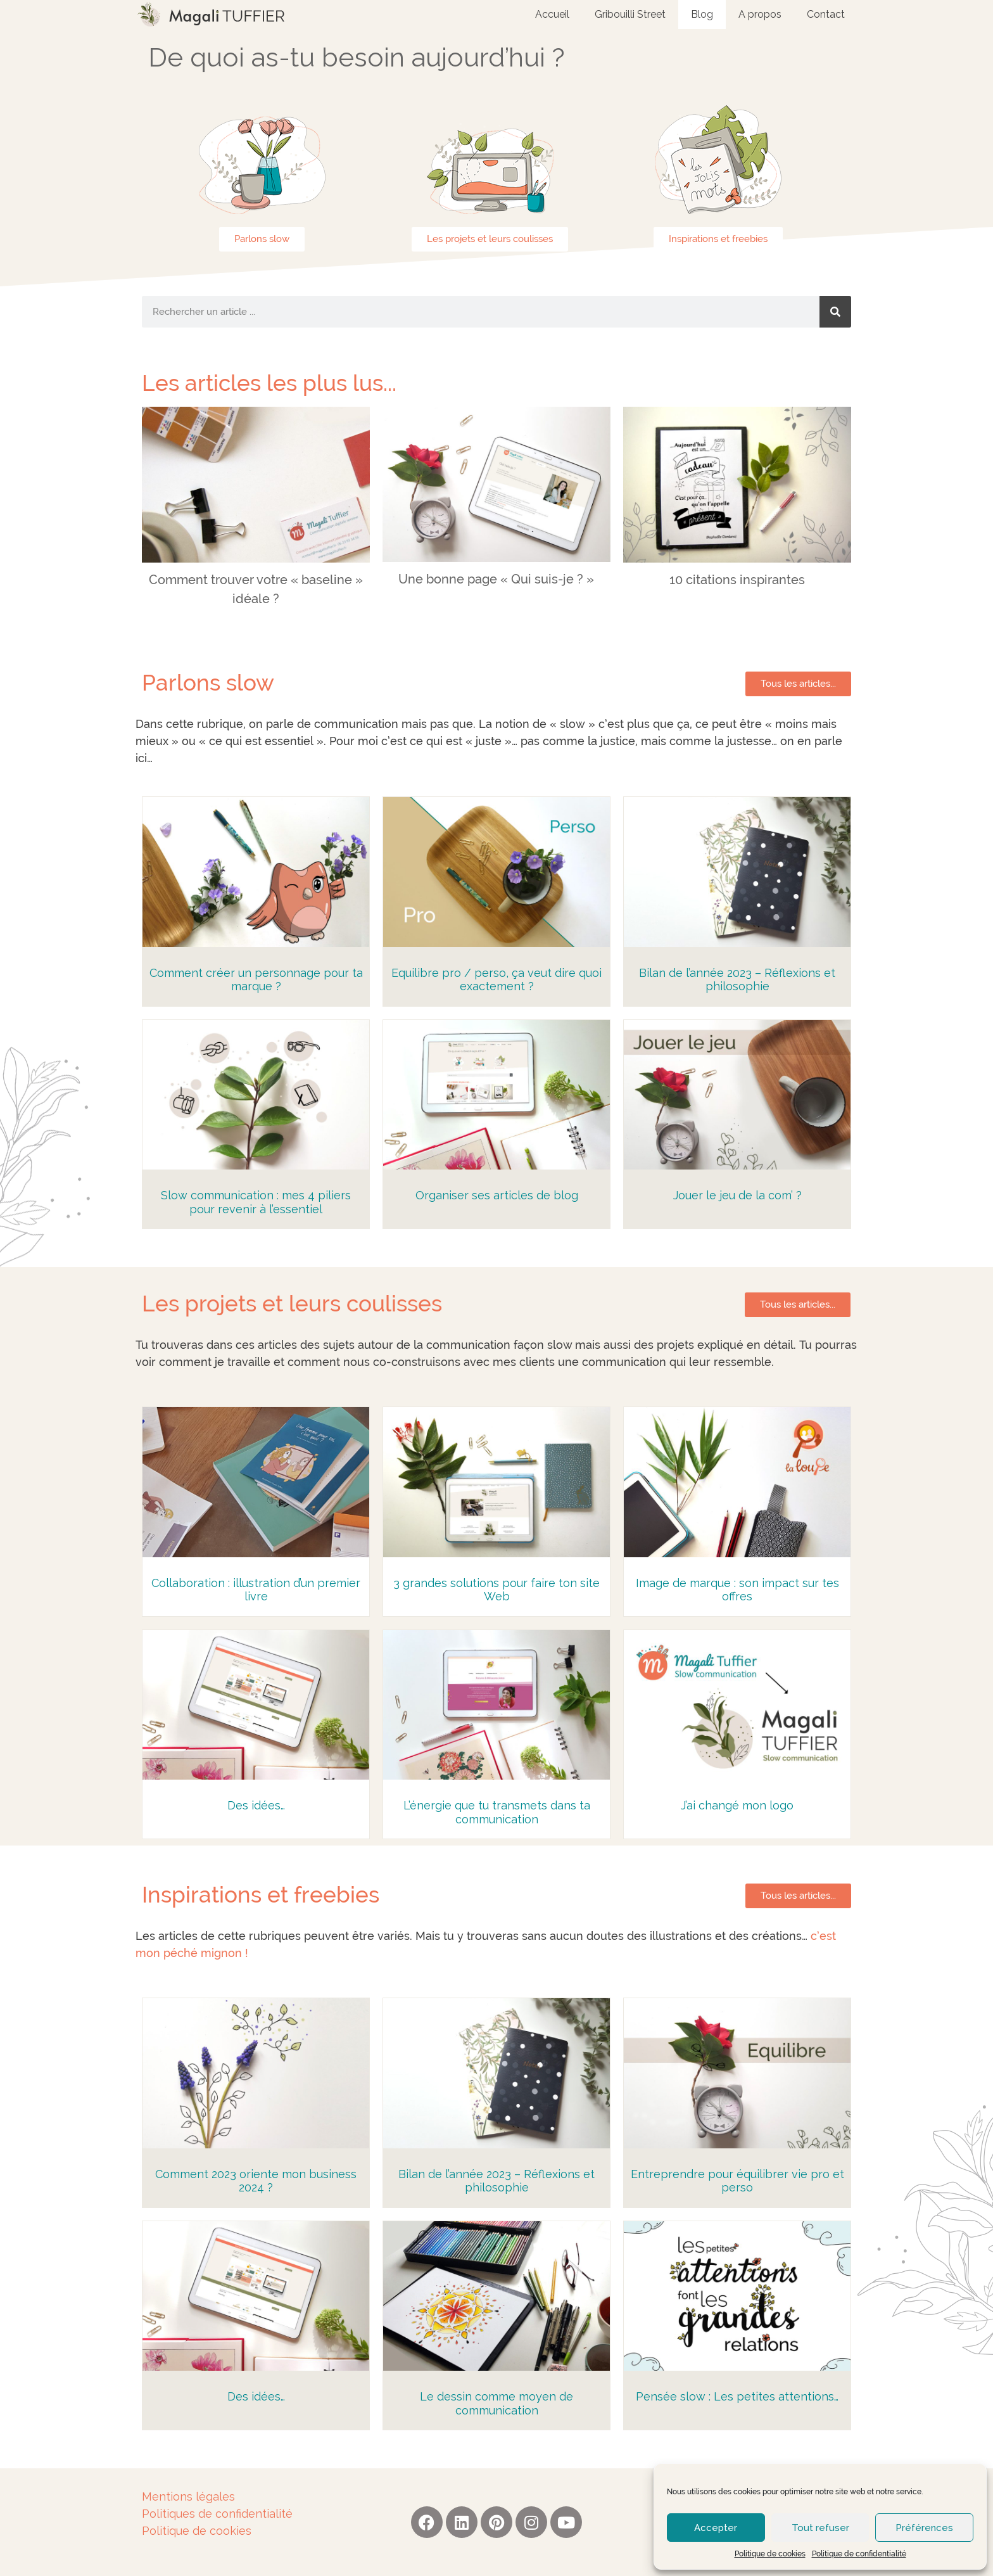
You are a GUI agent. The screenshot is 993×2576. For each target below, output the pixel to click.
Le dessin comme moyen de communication (496, 2403)
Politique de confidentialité (859, 2553)
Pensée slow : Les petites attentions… (737, 2396)
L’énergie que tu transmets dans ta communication (496, 1812)
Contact (826, 14)
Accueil (552, 14)
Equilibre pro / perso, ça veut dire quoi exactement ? (496, 979)
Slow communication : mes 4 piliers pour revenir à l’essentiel (256, 1202)
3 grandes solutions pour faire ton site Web (496, 1590)
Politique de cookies (770, 2553)
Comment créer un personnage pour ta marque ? (256, 979)
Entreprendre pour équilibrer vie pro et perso (737, 2181)
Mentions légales (188, 2496)
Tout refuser (820, 2528)
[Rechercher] (835, 312)
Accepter (715, 2528)
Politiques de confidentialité (217, 2513)
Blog (702, 14)
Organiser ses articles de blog (496, 1195)
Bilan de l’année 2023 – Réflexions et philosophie (737, 979)
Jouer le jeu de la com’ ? (737, 1195)
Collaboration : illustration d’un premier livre (255, 1590)
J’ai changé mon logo (737, 1805)
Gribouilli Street (630, 14)
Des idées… (256, 1805)
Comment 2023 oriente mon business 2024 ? (256, 2181)
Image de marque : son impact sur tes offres (737, 1590)
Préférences (924, 2528)
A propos (759, 14)
